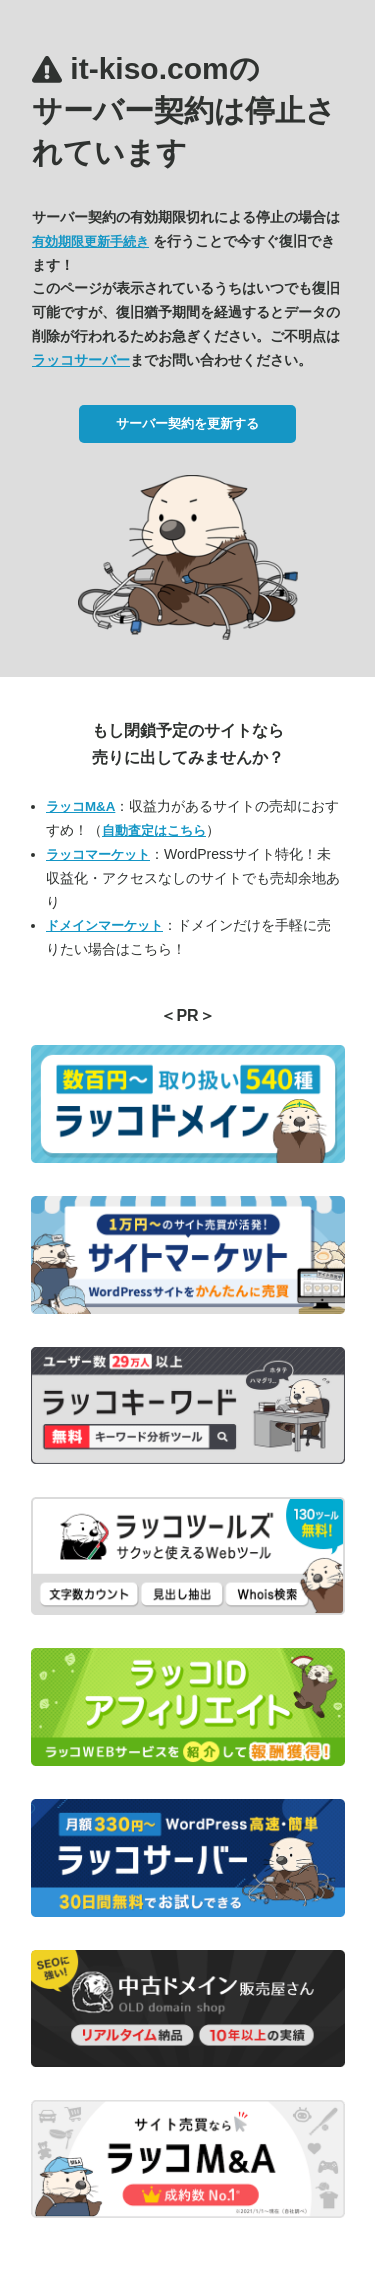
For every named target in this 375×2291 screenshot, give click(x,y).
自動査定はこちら (154, 830)
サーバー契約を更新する (187, 423)
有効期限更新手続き (90, 241)
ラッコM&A (80, 806)
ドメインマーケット (104, 925)
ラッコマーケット (98, 854)
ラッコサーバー (81, 360)
